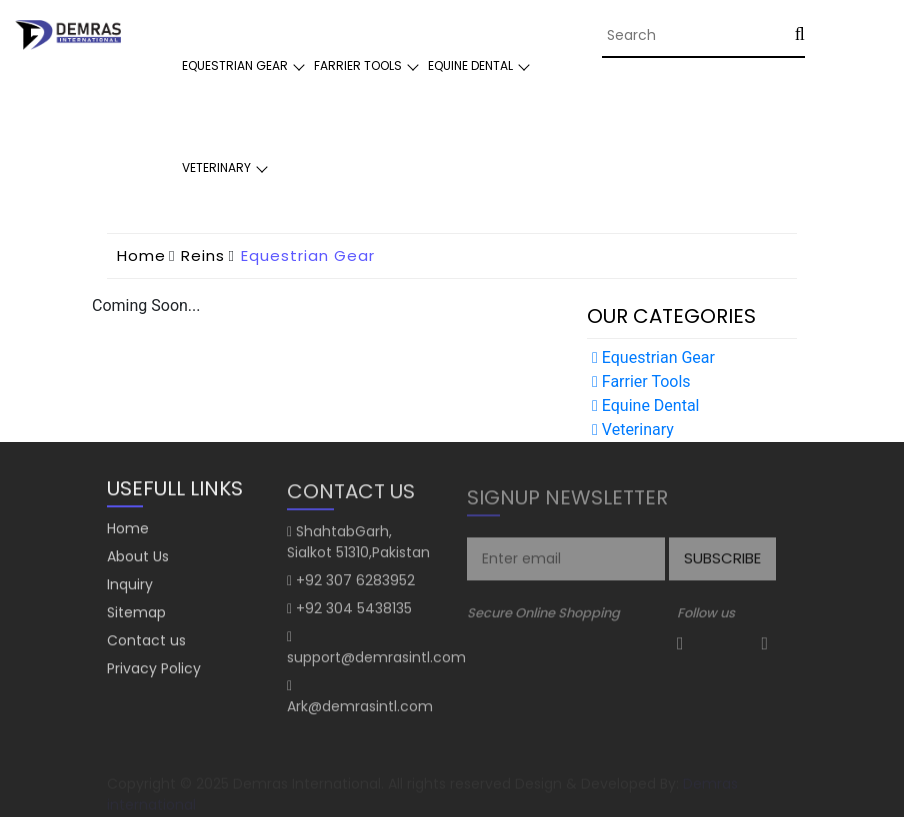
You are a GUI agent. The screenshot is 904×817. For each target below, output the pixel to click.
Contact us (146, 642)
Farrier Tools (358, 65)
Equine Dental (470, 65)
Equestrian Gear (235, 65)
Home (128, 530)
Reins (203, 255)
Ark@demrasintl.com (360, 710)
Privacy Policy (154, 670)
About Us (138, 558)
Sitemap (136, 614)
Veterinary (216, 167)
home (141, 255)
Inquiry (130, 586)
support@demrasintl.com (376, 661)
